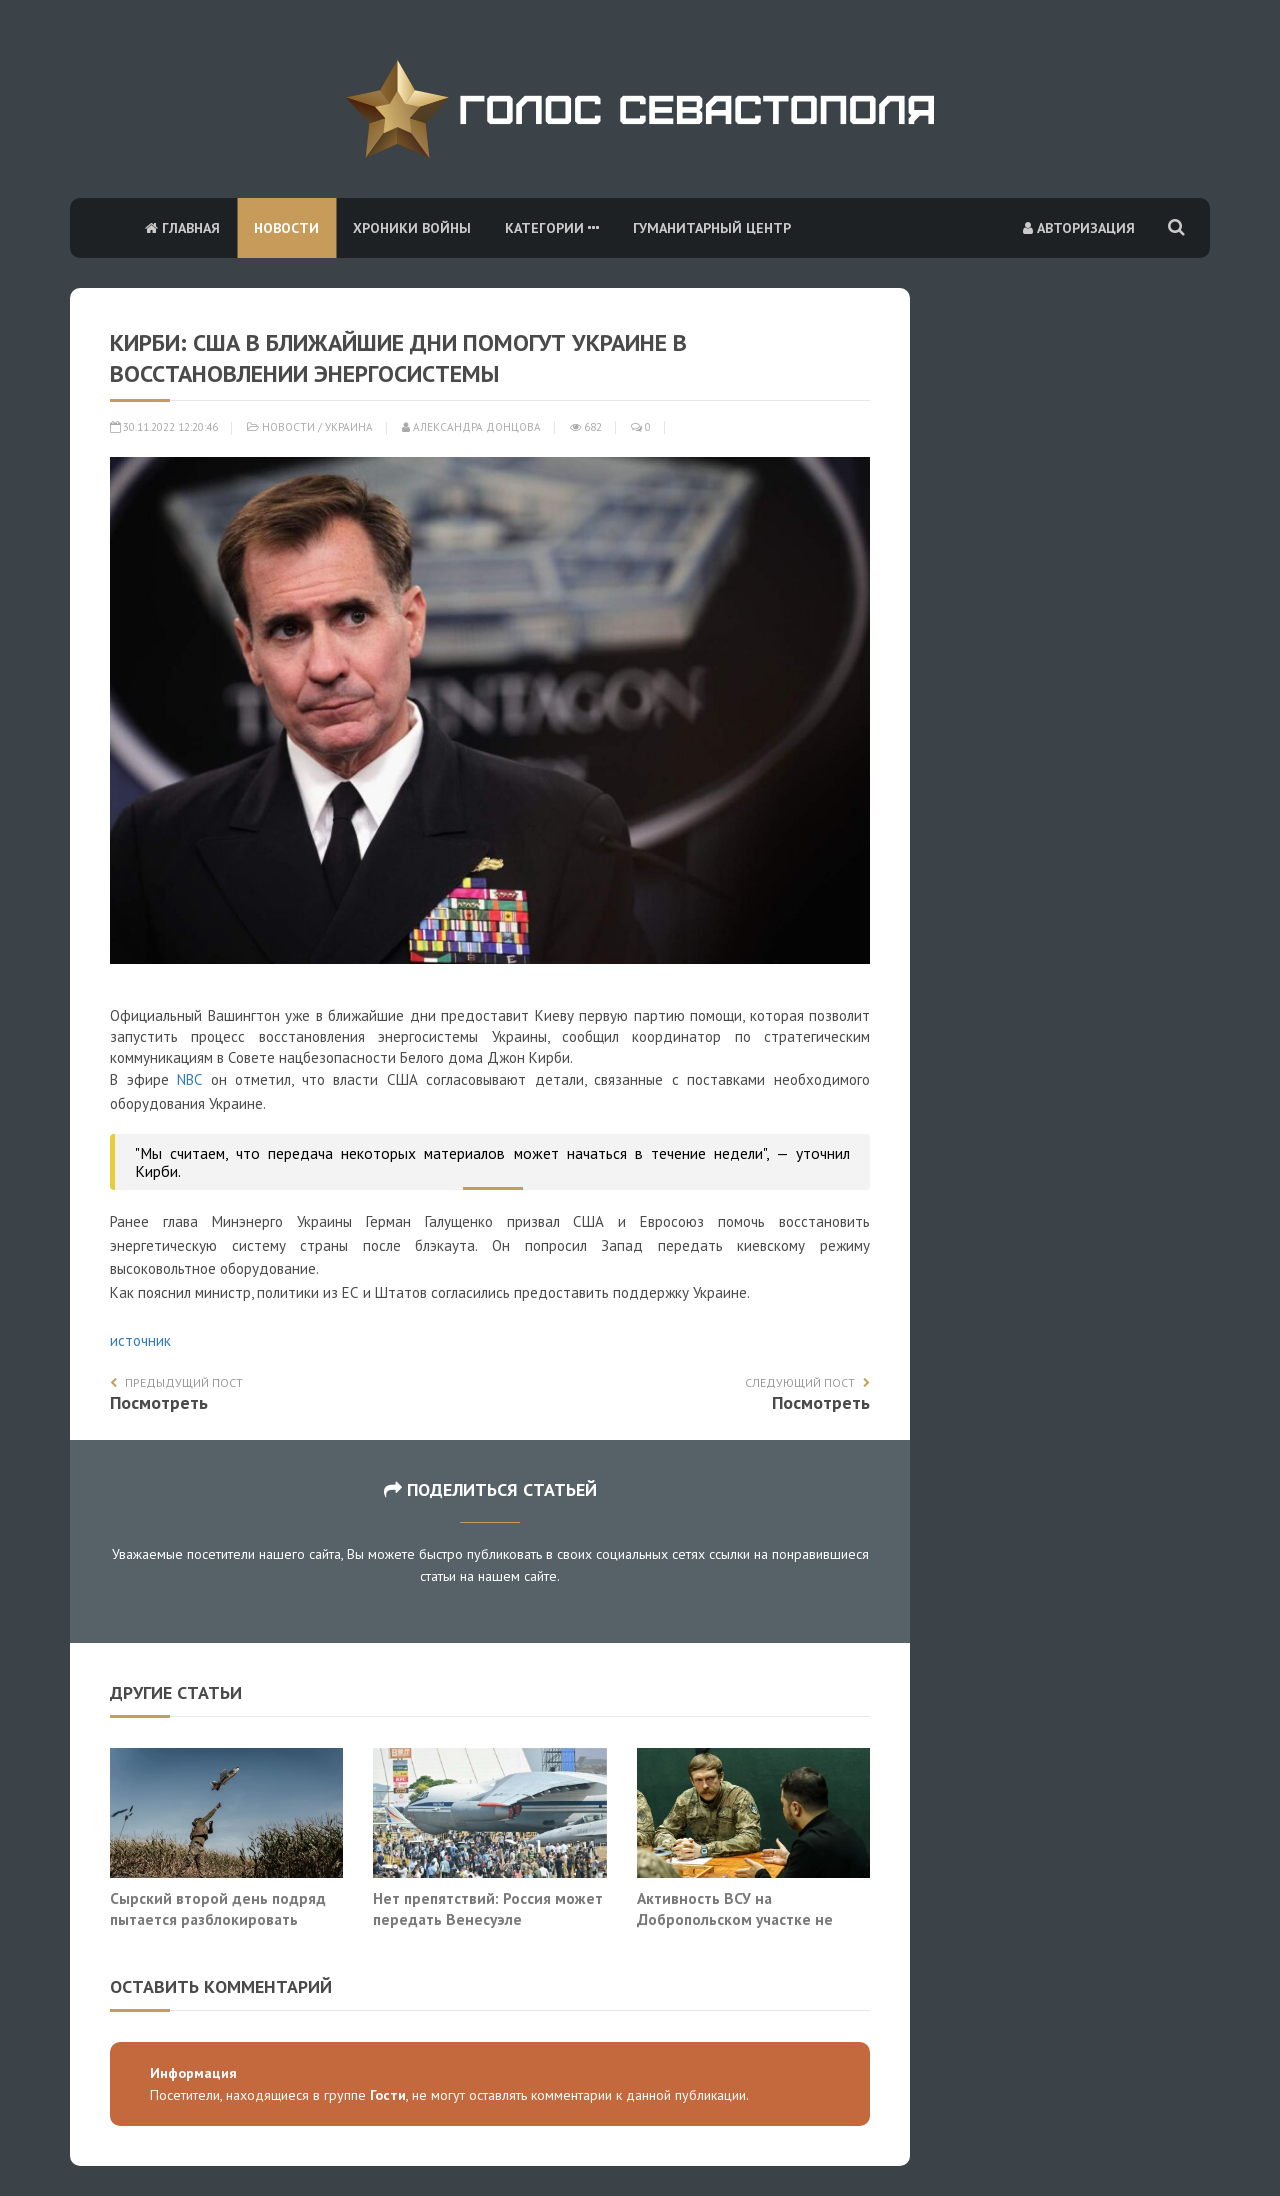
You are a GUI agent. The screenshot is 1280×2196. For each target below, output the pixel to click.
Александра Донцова (471, 427)
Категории (552, 228)
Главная (182, 228)
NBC (189, 1079)
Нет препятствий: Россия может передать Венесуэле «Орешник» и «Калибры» (488, 1919)
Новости (286, 228)
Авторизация (1079, 228)
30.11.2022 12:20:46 (164, 427)
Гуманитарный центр (712, 228)
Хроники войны (412, 228)
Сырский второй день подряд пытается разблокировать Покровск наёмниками (218, 1919)
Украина (349, 427)
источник (140, 1340)
